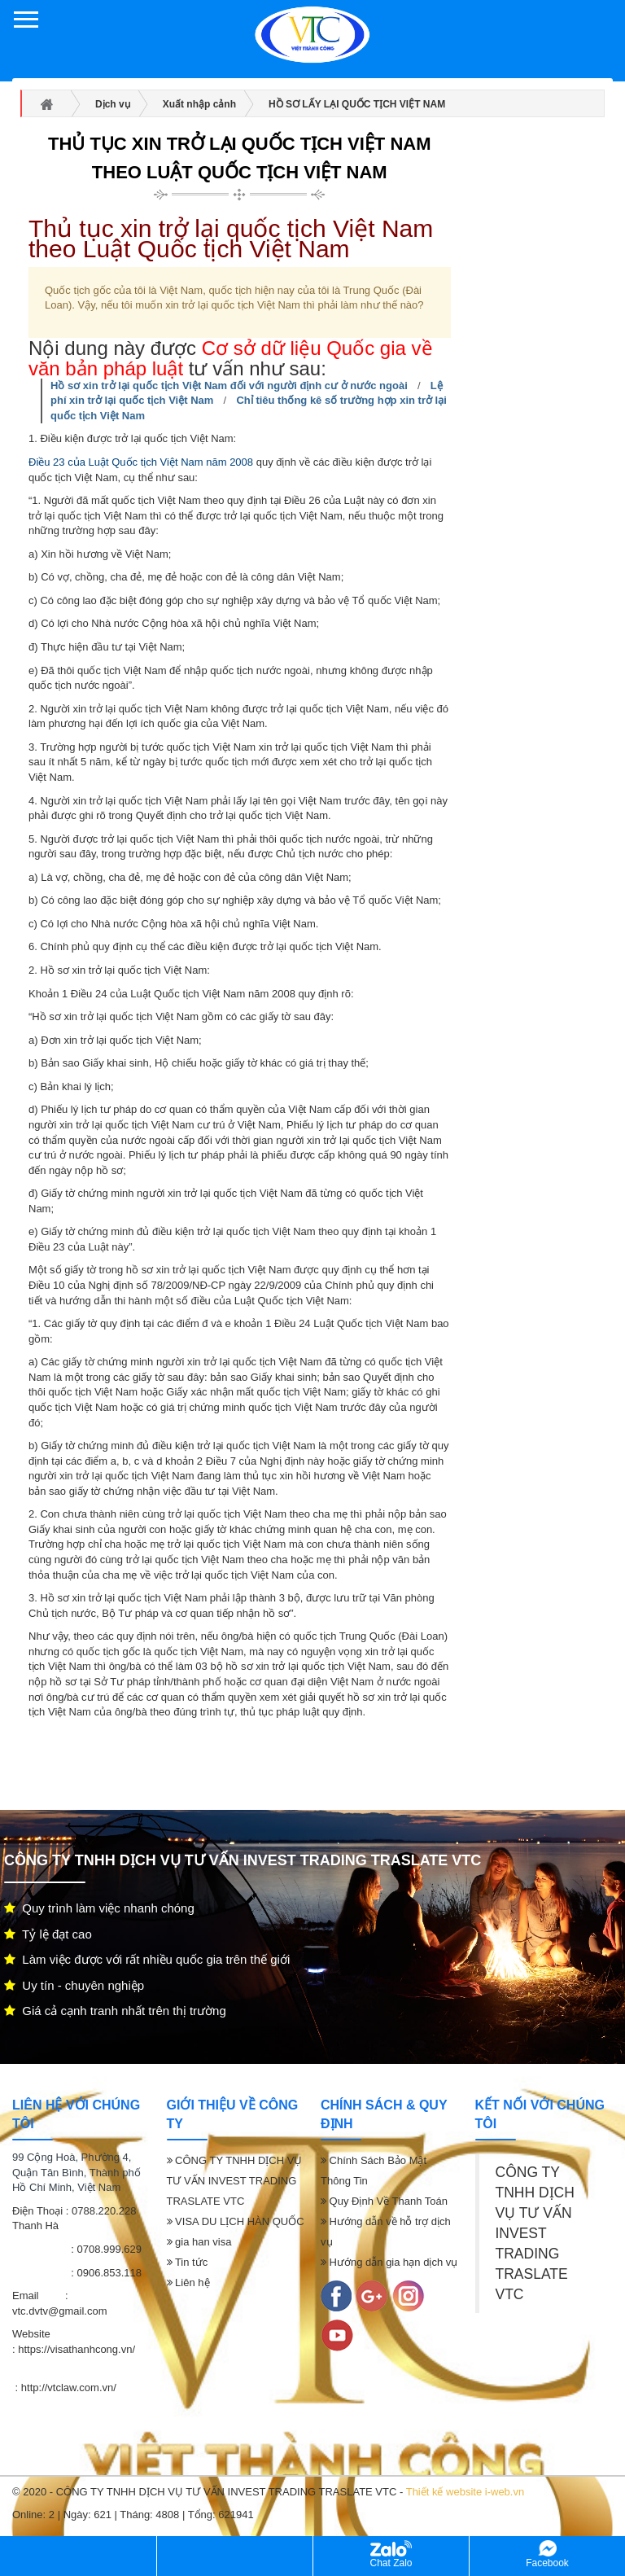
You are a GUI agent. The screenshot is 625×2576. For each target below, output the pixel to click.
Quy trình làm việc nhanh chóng (99, 1908)
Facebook (547, 2554)
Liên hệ (188, 2282)
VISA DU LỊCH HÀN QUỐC (235, 2221)
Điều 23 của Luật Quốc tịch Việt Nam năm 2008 (140, 462)
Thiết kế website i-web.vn (465, 2492)
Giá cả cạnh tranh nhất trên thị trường (115, 2010)
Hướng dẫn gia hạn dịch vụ (389, 2262)
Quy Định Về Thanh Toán (384, 2201)
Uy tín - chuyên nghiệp (74, 1985)
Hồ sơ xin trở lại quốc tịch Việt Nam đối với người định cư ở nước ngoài (229, 385)
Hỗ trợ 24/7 (78, 2555)
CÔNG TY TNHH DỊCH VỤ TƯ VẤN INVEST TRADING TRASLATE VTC (235, 2180)
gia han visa (199, 2242)
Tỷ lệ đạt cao (48, 1934)
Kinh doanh (235, 2555)
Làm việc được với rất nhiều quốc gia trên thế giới (147, 1959)
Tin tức (187, 2262)
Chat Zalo (390, 2554)
